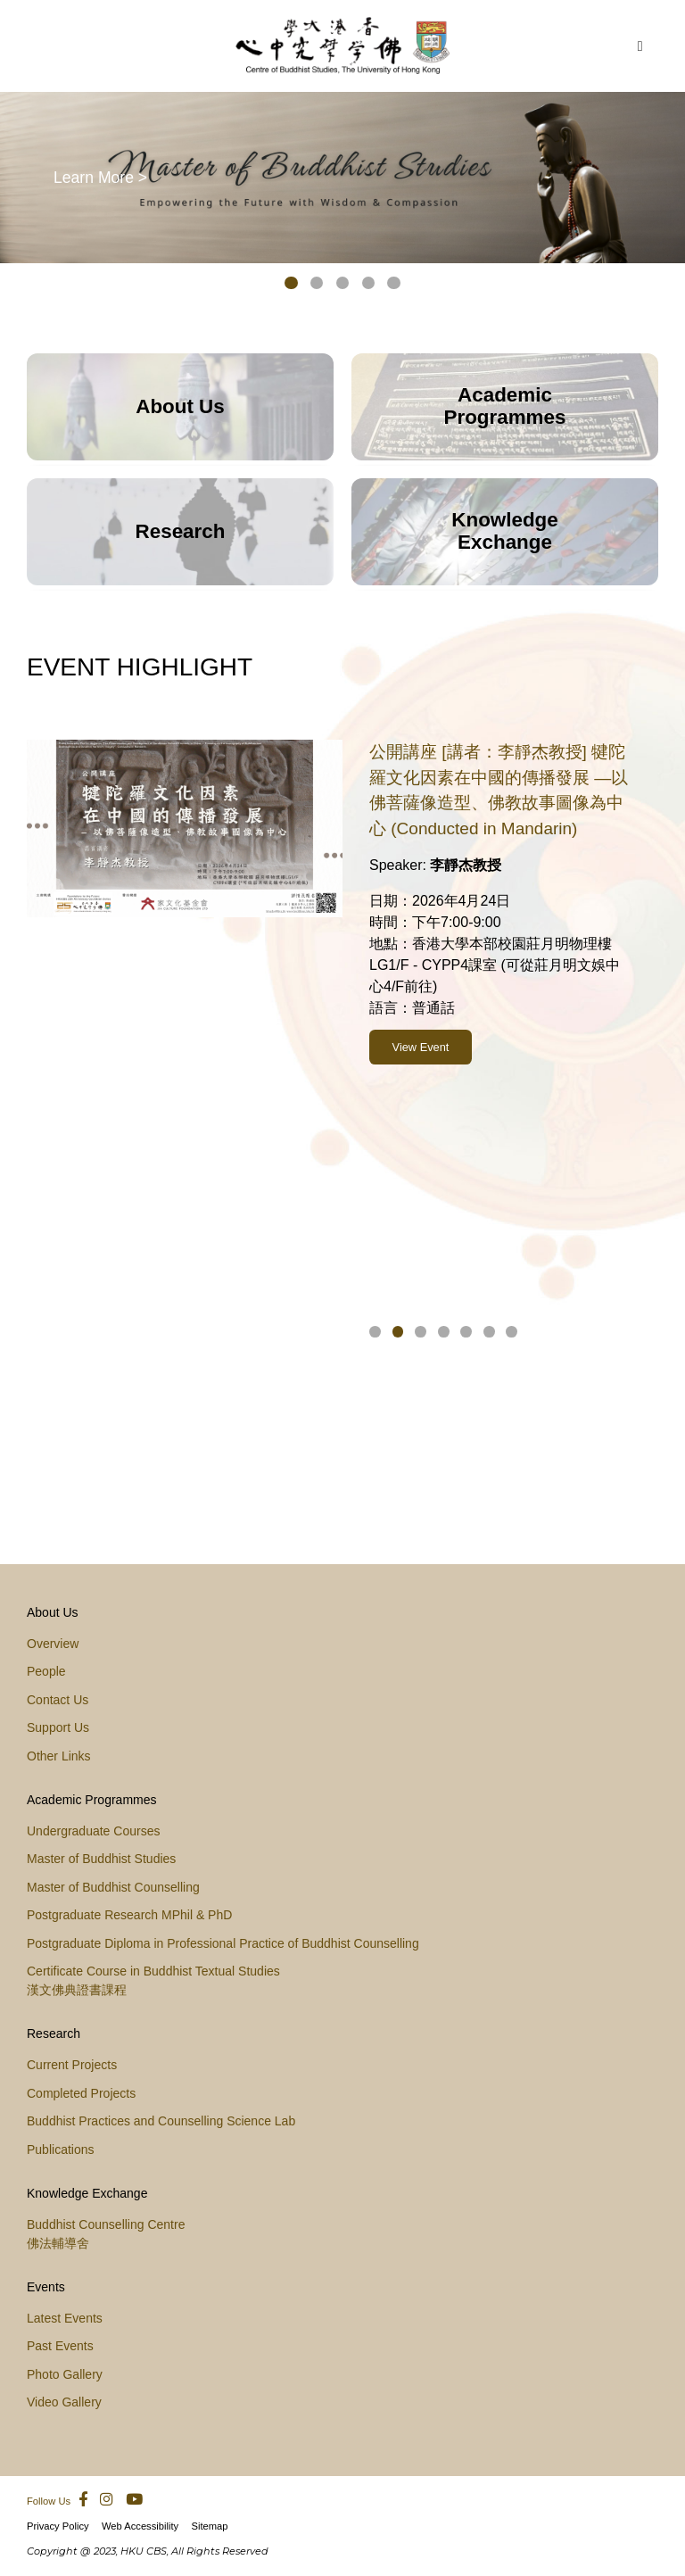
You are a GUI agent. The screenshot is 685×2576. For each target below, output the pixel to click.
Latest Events (65, 2318)
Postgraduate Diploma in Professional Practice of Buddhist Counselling (223, 1943)
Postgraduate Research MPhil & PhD (129, 1915)
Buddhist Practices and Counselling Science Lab (161, 2121)
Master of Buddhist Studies (101, 1858)
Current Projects (72, 2065)
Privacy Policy (58, 2526)
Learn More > (100, 177)
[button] (291, 286)
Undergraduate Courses (93, 1831)
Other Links (59, 1756)
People (46, 1671)
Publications (61, 2149)
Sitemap (209, 2526)
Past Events (60, 2346)
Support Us (58, 1727)
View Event (421, 999)
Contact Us (57, 1700)
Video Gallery (64, 2402)
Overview (52, 1643)
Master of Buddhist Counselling (113, 1887)
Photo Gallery (65, 2374)
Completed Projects (81, 2093)
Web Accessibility (140, 2526)
